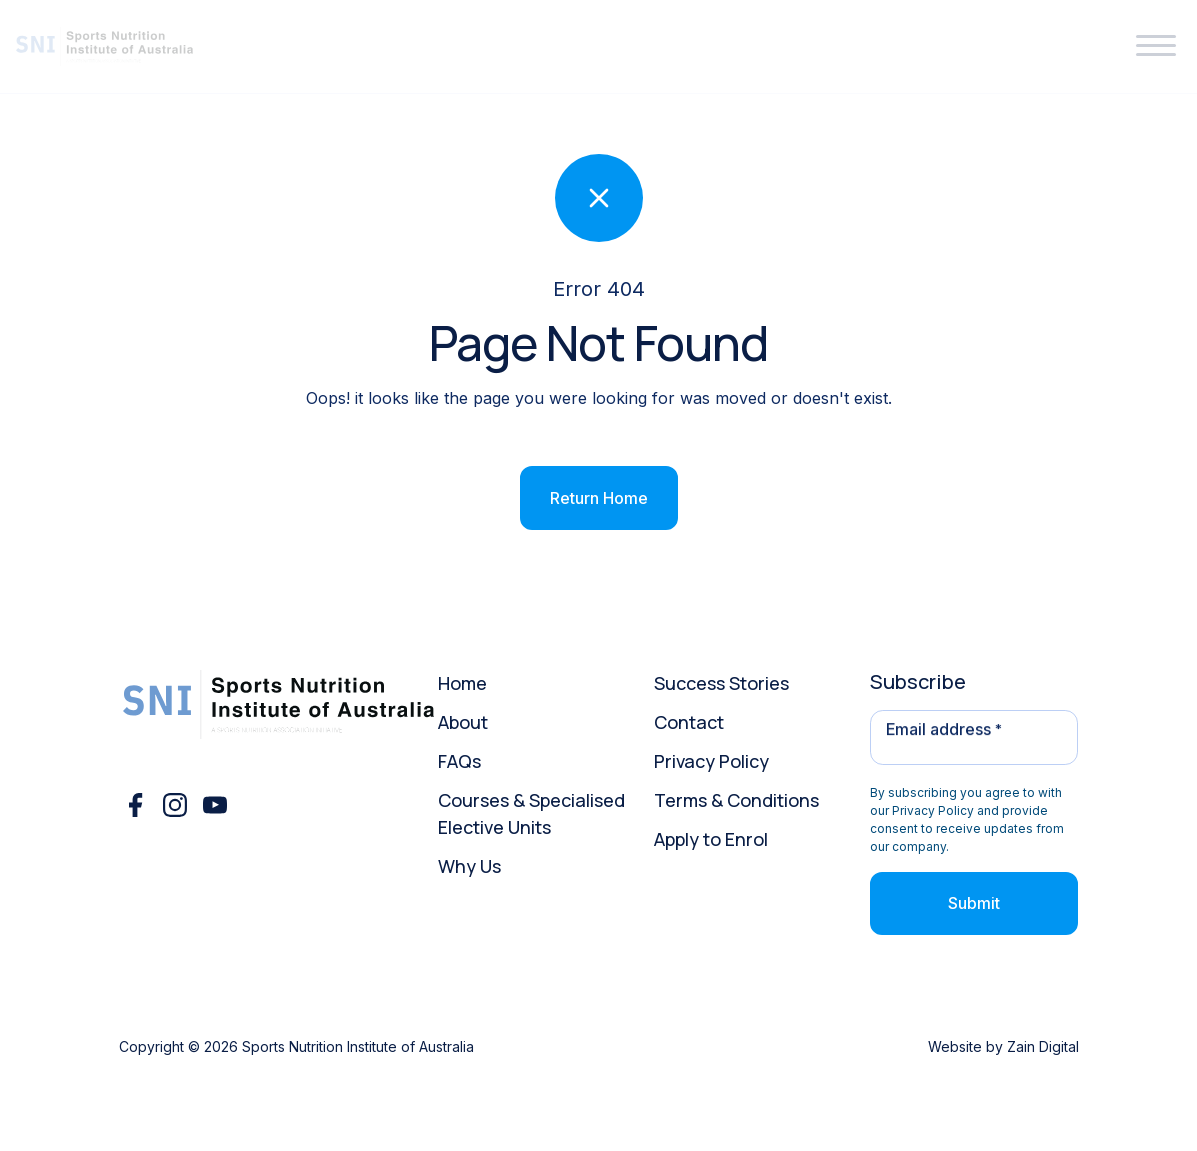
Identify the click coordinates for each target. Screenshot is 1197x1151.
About (463, 722)
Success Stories (721, 683)
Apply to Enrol (711, 839)
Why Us (469, 866)
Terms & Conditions (736, 800)
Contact (689, 722)
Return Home (599, 498)
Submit (974, 903)
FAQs (459, 761)
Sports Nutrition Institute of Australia (358, 1046)
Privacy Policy (711, 761)
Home (462, 683)
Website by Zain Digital (1003, 1046)
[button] (1156, 46)
